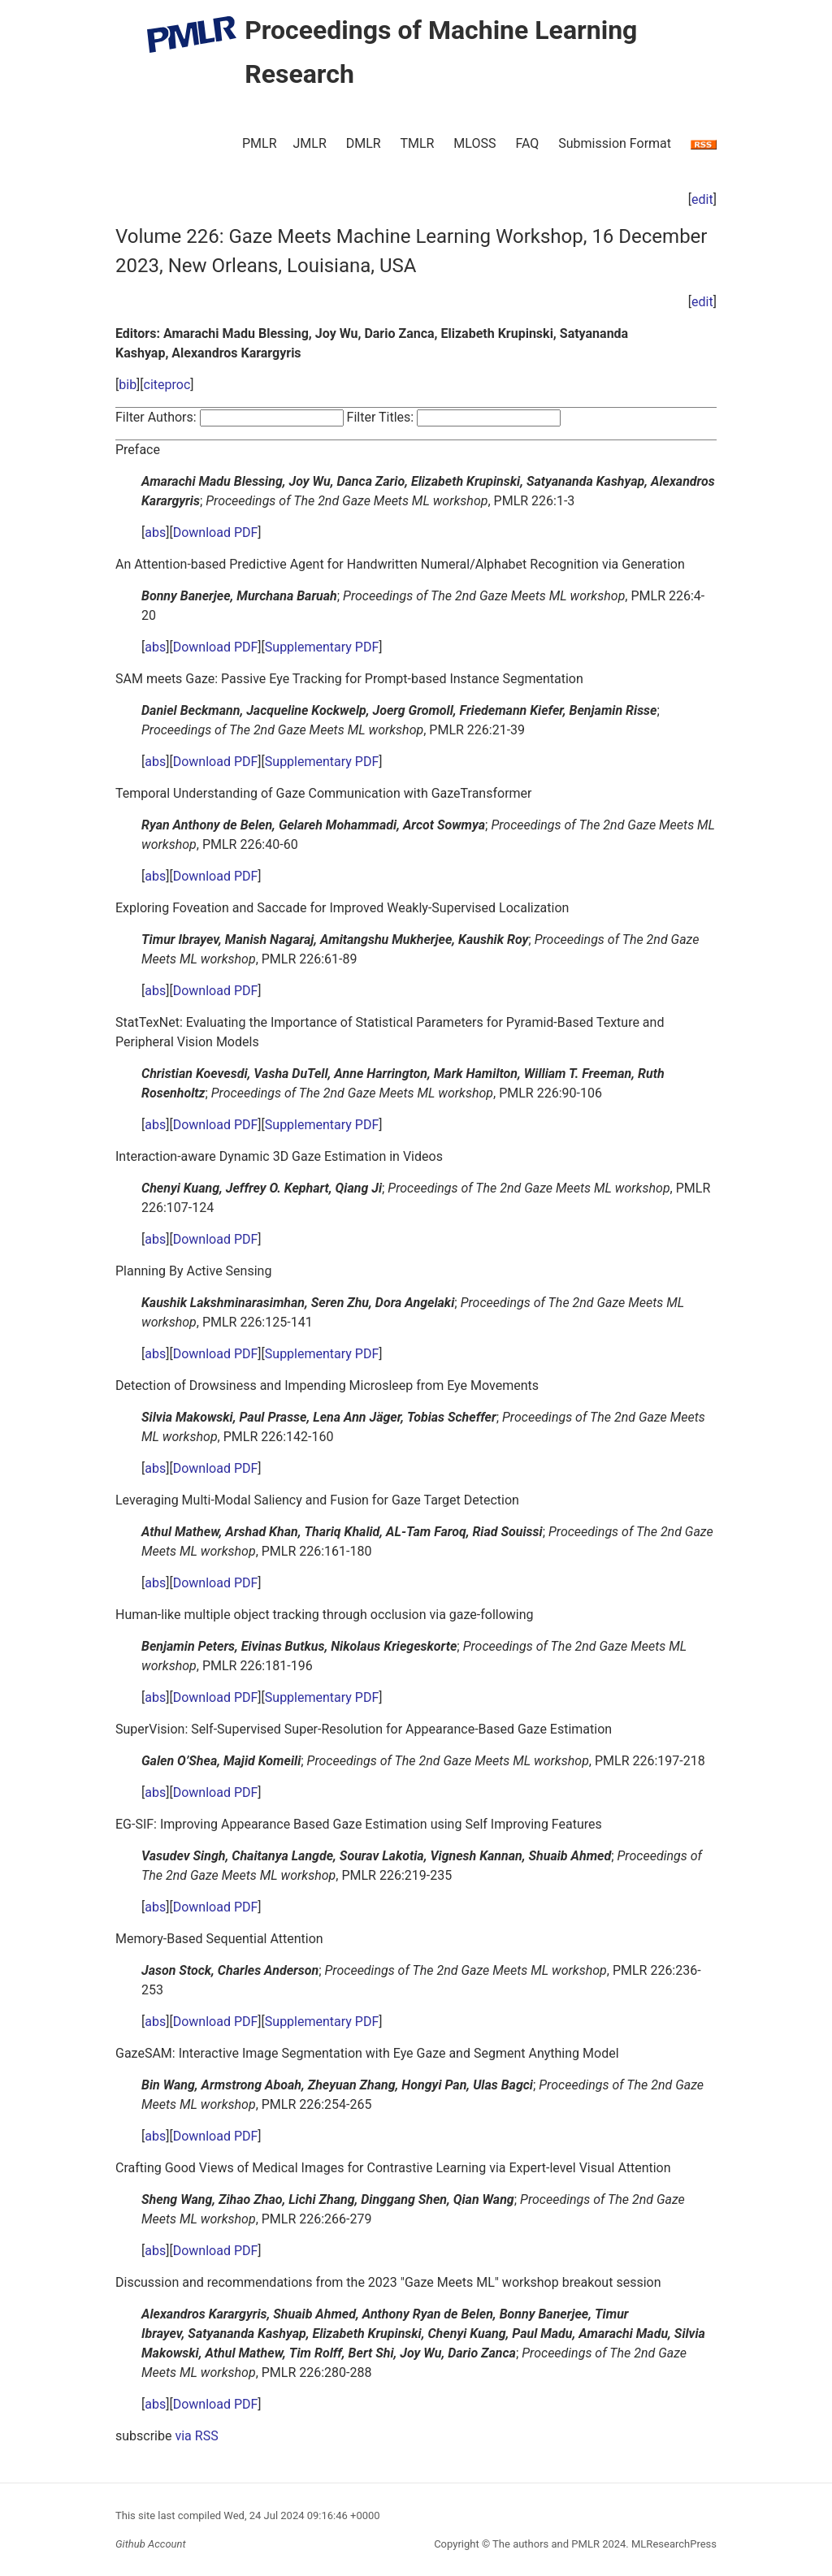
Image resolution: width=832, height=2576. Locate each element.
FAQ (527, 143)
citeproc (167, 384)
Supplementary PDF (322, 647)
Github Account (150, 2544)
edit (702, 199)
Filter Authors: (156, 417)
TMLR (417, 143)
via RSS (196, 2436)
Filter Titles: (380, 417)
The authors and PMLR (546, 2544)
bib (127, 384)
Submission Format (614, 143)
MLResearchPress (673, 2544)
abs (155, 532)
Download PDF (215, 532)
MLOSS (474, 143)
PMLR (259, 143)
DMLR (363, 143)
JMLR (310, 143)
